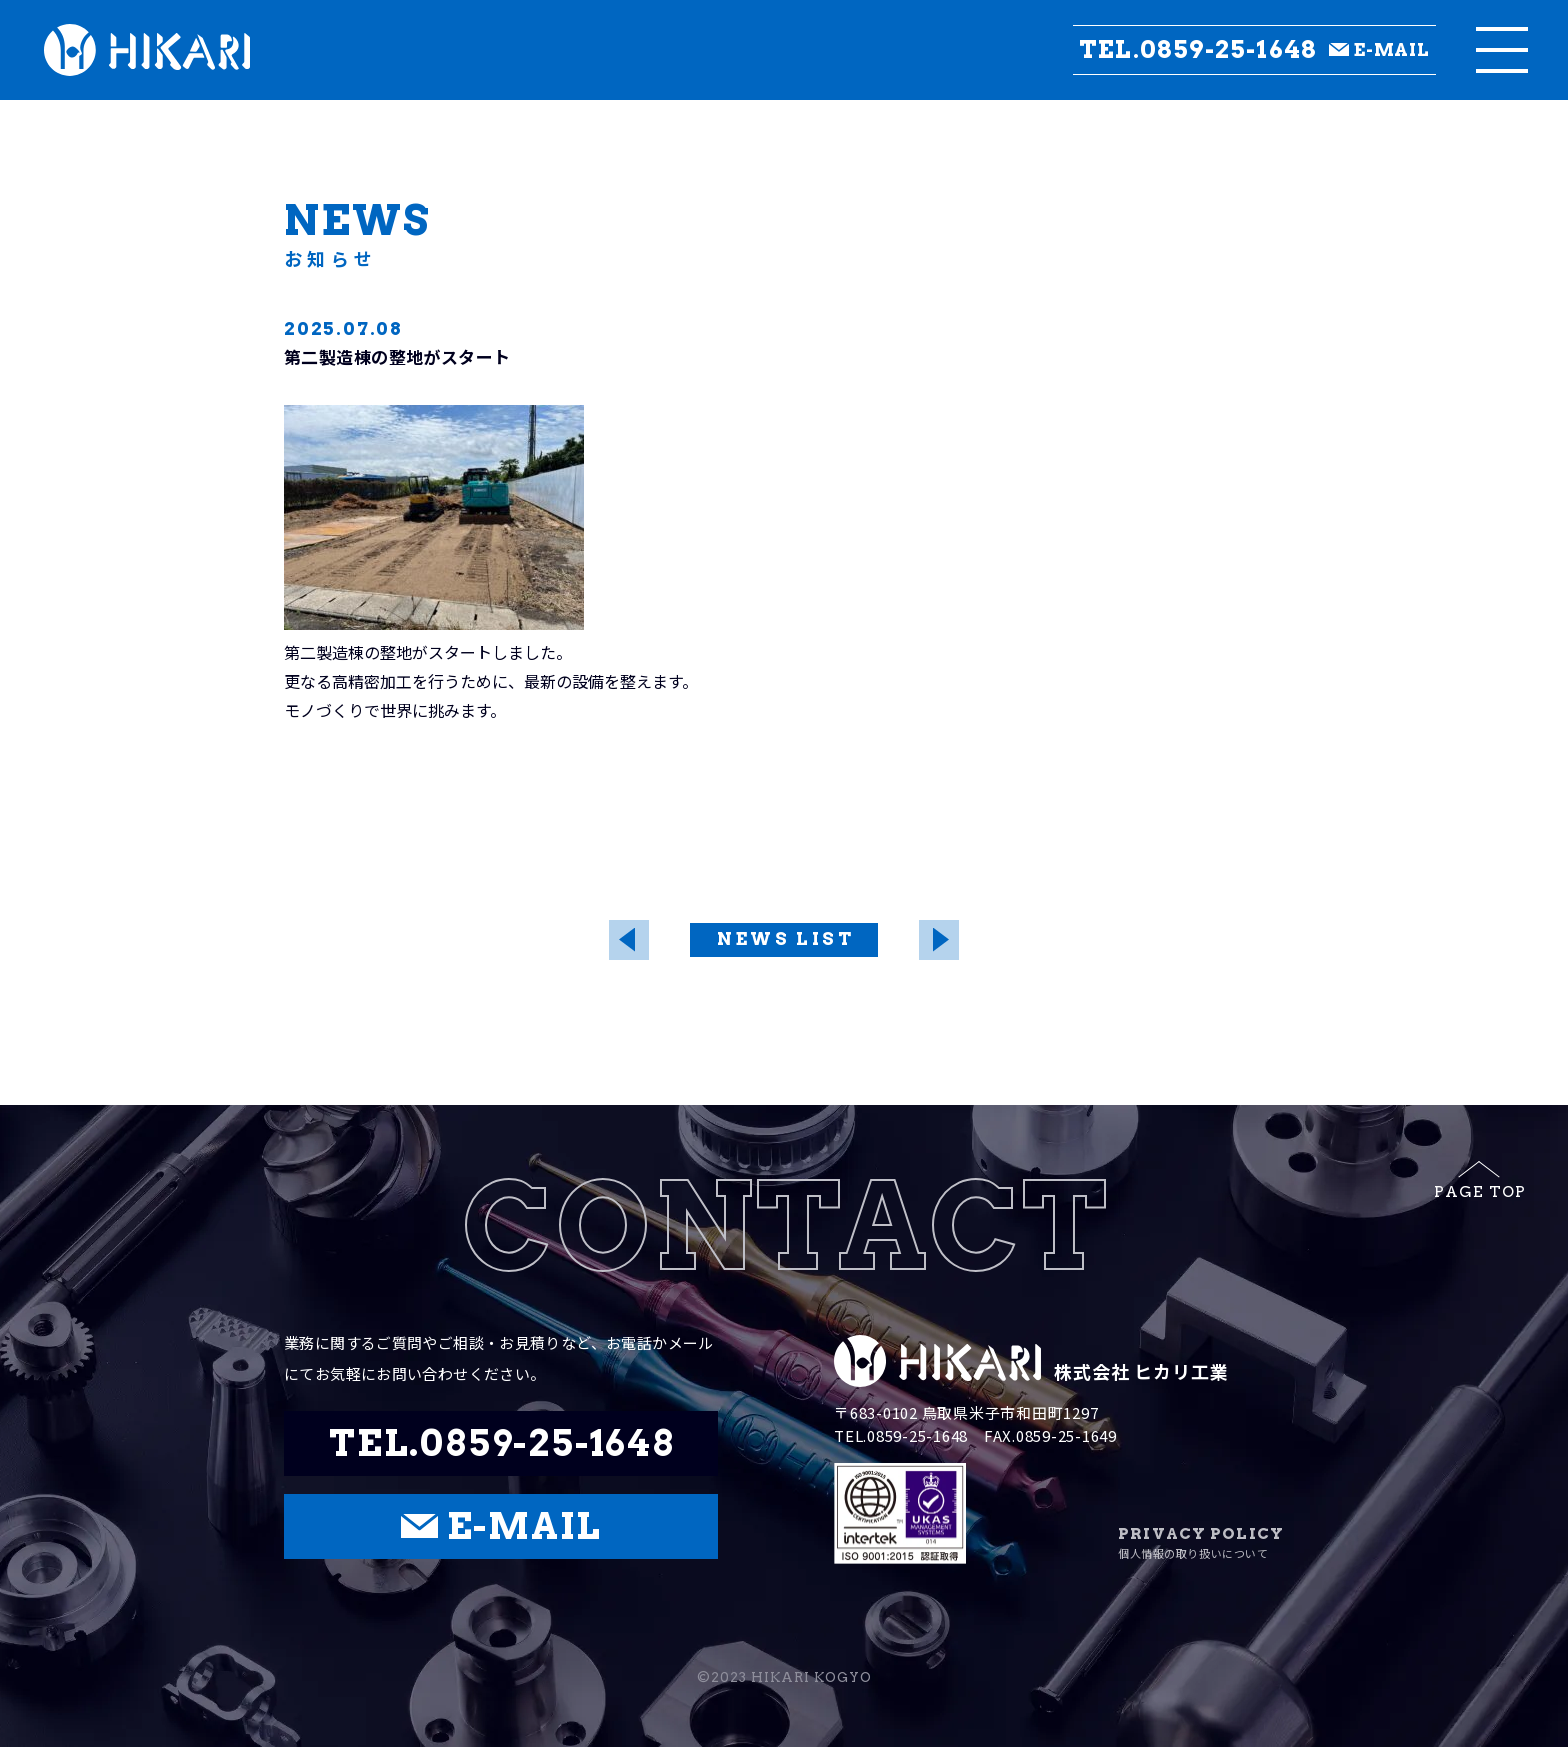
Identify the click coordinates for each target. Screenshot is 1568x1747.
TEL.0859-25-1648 (1198, 50)
